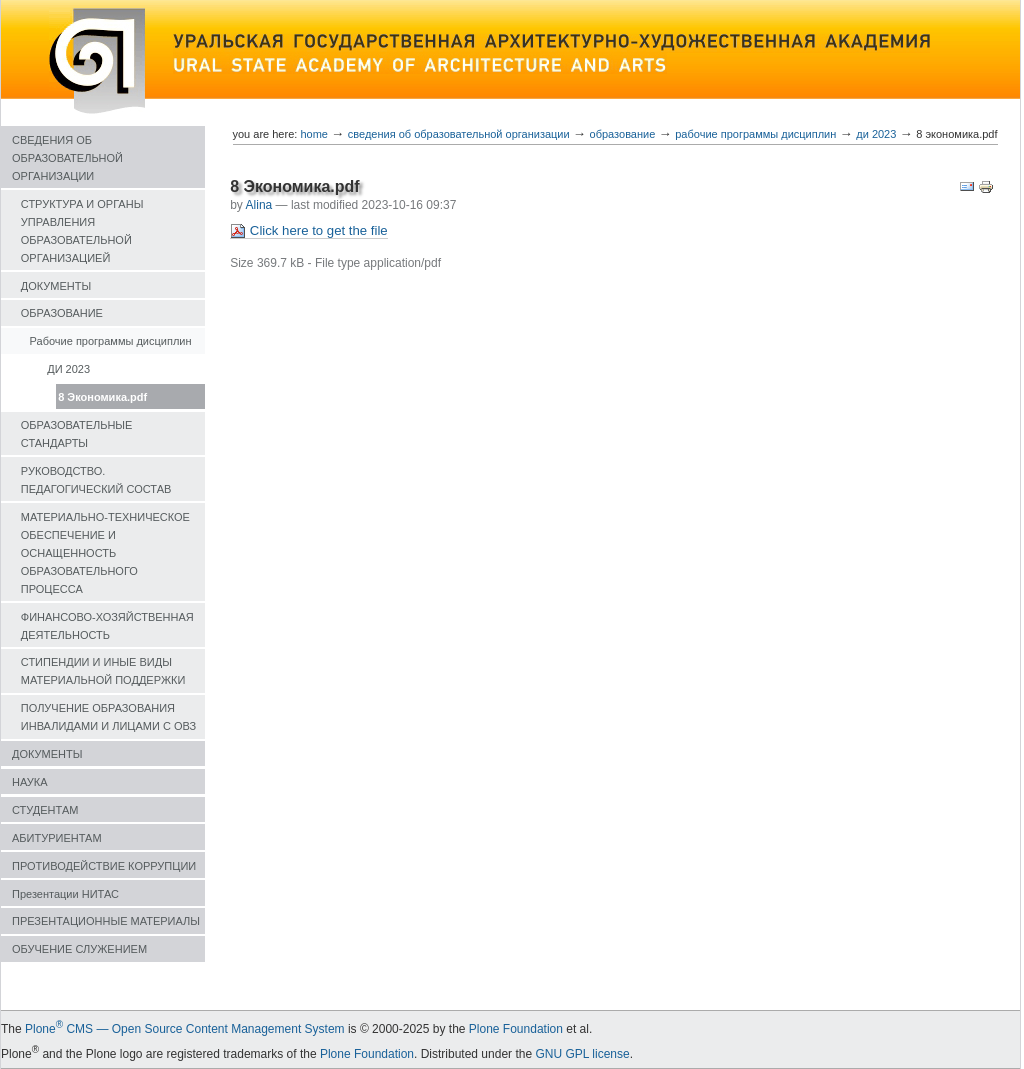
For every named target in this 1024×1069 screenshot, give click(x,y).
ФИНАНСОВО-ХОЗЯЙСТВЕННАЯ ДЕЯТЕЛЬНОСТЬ (107, 626)
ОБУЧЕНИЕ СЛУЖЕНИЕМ (79, 949)
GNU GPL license (582, 1054)
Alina (259, 205)
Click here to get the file (308, 231)
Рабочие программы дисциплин (111, 341)
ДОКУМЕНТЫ (56, 286)
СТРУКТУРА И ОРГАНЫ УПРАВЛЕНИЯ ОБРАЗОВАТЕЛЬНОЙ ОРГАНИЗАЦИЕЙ (82, 231)
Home (314, 134)
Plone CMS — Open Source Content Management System (185, 1029)
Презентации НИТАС (65, 894)
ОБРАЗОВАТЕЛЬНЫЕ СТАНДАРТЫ (77, 434)
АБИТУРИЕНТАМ (57, 838)
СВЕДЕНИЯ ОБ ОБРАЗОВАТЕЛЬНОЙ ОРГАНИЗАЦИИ (67, 158)
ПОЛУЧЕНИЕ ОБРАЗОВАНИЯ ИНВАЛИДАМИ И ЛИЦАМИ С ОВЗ (108, 717)
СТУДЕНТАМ (45, 810)
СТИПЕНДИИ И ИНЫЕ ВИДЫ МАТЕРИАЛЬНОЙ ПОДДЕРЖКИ (103, 671)
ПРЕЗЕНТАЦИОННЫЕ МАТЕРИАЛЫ (106, 921)
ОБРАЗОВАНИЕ (62, 313)
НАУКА (30, 782)
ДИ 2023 (68, 369)
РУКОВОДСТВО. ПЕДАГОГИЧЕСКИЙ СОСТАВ (96, 480)
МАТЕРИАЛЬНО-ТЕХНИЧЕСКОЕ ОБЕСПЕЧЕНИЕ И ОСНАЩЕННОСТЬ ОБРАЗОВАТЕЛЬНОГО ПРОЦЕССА (105, 553)
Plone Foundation (516, 1029)
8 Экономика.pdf (102, 397)
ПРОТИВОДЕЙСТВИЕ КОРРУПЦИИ (104, 866)
